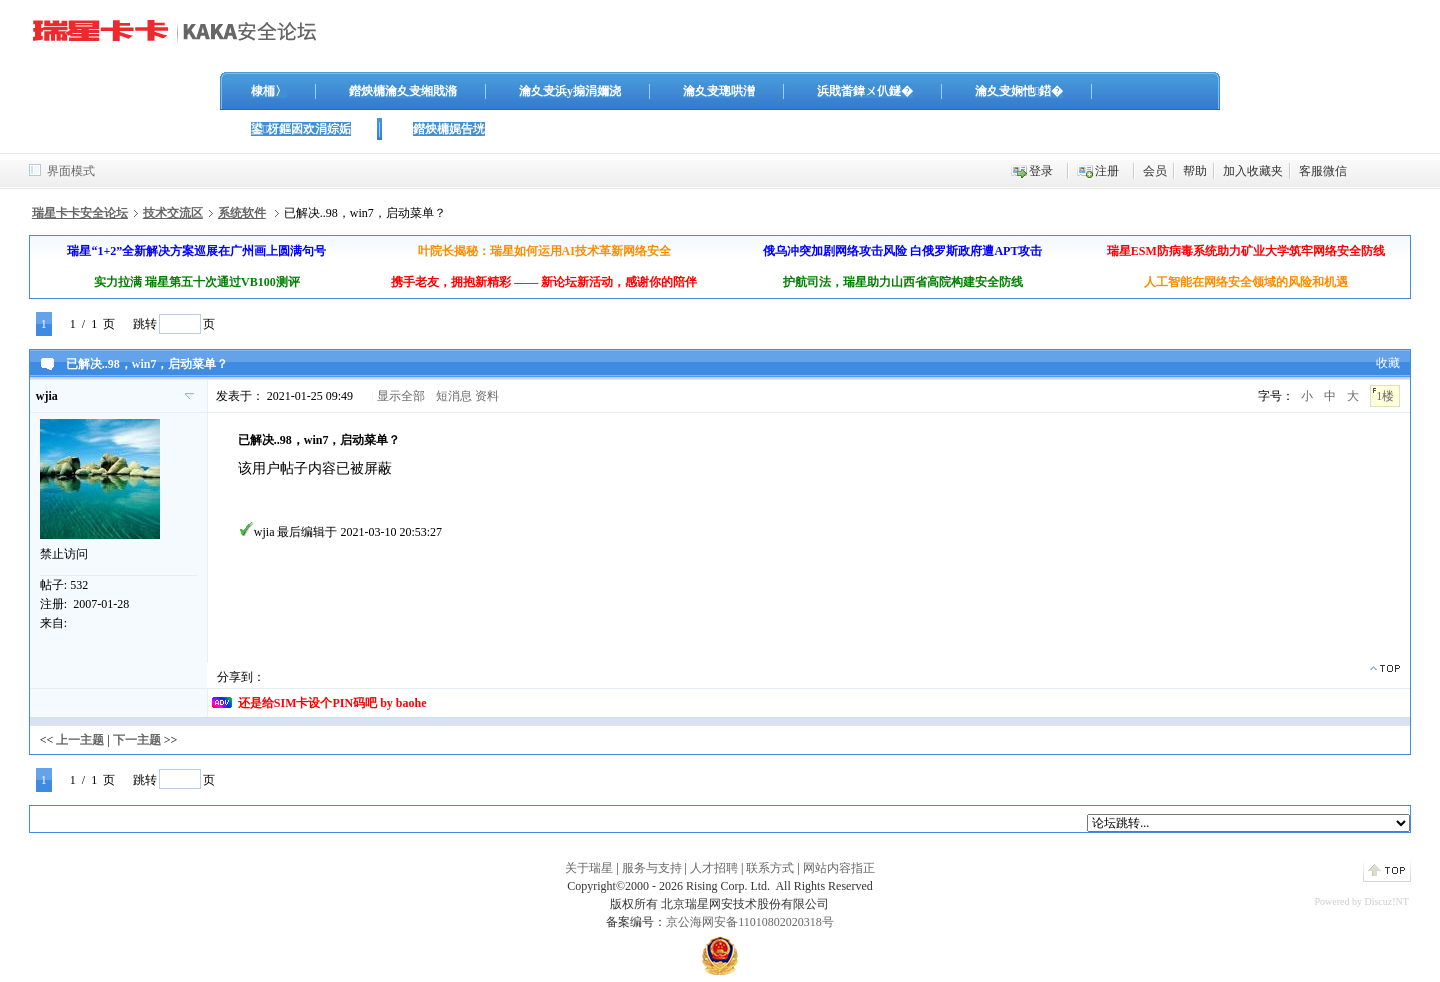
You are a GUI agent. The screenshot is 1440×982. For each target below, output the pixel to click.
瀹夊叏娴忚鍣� (1019, 91)
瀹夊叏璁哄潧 (719, 91)
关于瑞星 (589, 868)
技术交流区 (173, 213)
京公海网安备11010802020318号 (750, 922)
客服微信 (1323, 171)
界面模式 (71, 171)
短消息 (454, 396)
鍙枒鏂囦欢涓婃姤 (301, 129)
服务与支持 (652, 868)
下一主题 (137, 740)
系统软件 (242, 213)
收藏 (1388, 363)
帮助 (1195, 171)
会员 (1155, 171)
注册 (1107, 171)
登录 (1041, 171)
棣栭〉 (269, 91)
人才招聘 (714, 868)
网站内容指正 (839, 868)
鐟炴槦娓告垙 (449, 129)
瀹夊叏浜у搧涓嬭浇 (570, 91)
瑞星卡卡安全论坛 (80, 213)
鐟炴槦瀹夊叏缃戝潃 (403, 91)
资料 (487, 396)
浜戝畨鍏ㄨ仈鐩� (865, 91)
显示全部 (401, 396)
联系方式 (770, 868)
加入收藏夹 (1253, 171)
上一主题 (80, 740)
